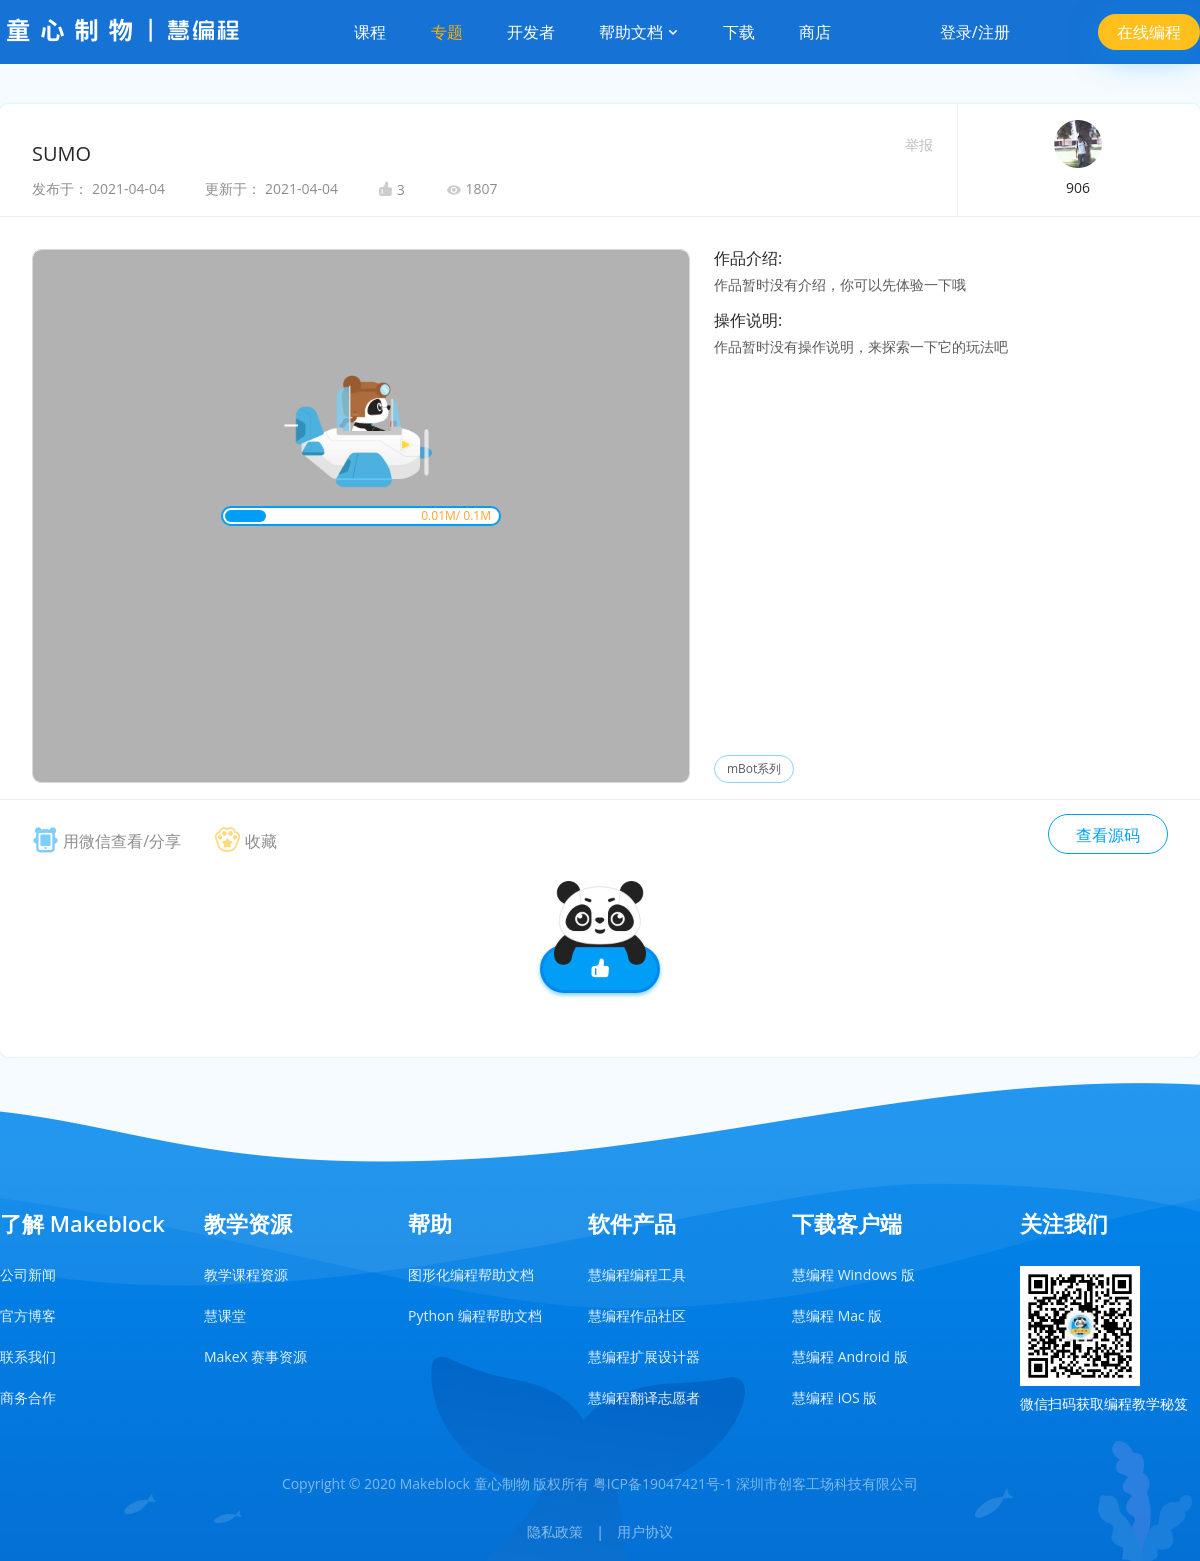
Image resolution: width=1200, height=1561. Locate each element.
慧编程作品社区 (637, 1315)
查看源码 (1108, 835)
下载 (739, 32)
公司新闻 (28, 1274)
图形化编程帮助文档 (471, 1274)
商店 (815, 32)
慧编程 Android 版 (850, 1356)
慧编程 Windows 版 (853, 1274)
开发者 (531, 32)
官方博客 (28, 1315)
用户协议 (645, 1531)
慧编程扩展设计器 (644, 1356)
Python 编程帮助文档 (475, 1315)
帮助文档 (639, 32)
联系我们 (28, 1356)
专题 (447, 32)
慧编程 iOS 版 (834, 1397)
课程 (370, 32)
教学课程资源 (246, 1274)
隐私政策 (555, 1531)
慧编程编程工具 (637, 1274)
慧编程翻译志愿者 (644, 1397)
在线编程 (1149, 32)
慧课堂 (225, 1315)
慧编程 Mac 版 (837, 1315)
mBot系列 (754, 768)
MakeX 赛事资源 (255, 1356)
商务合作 (28, 1397)
